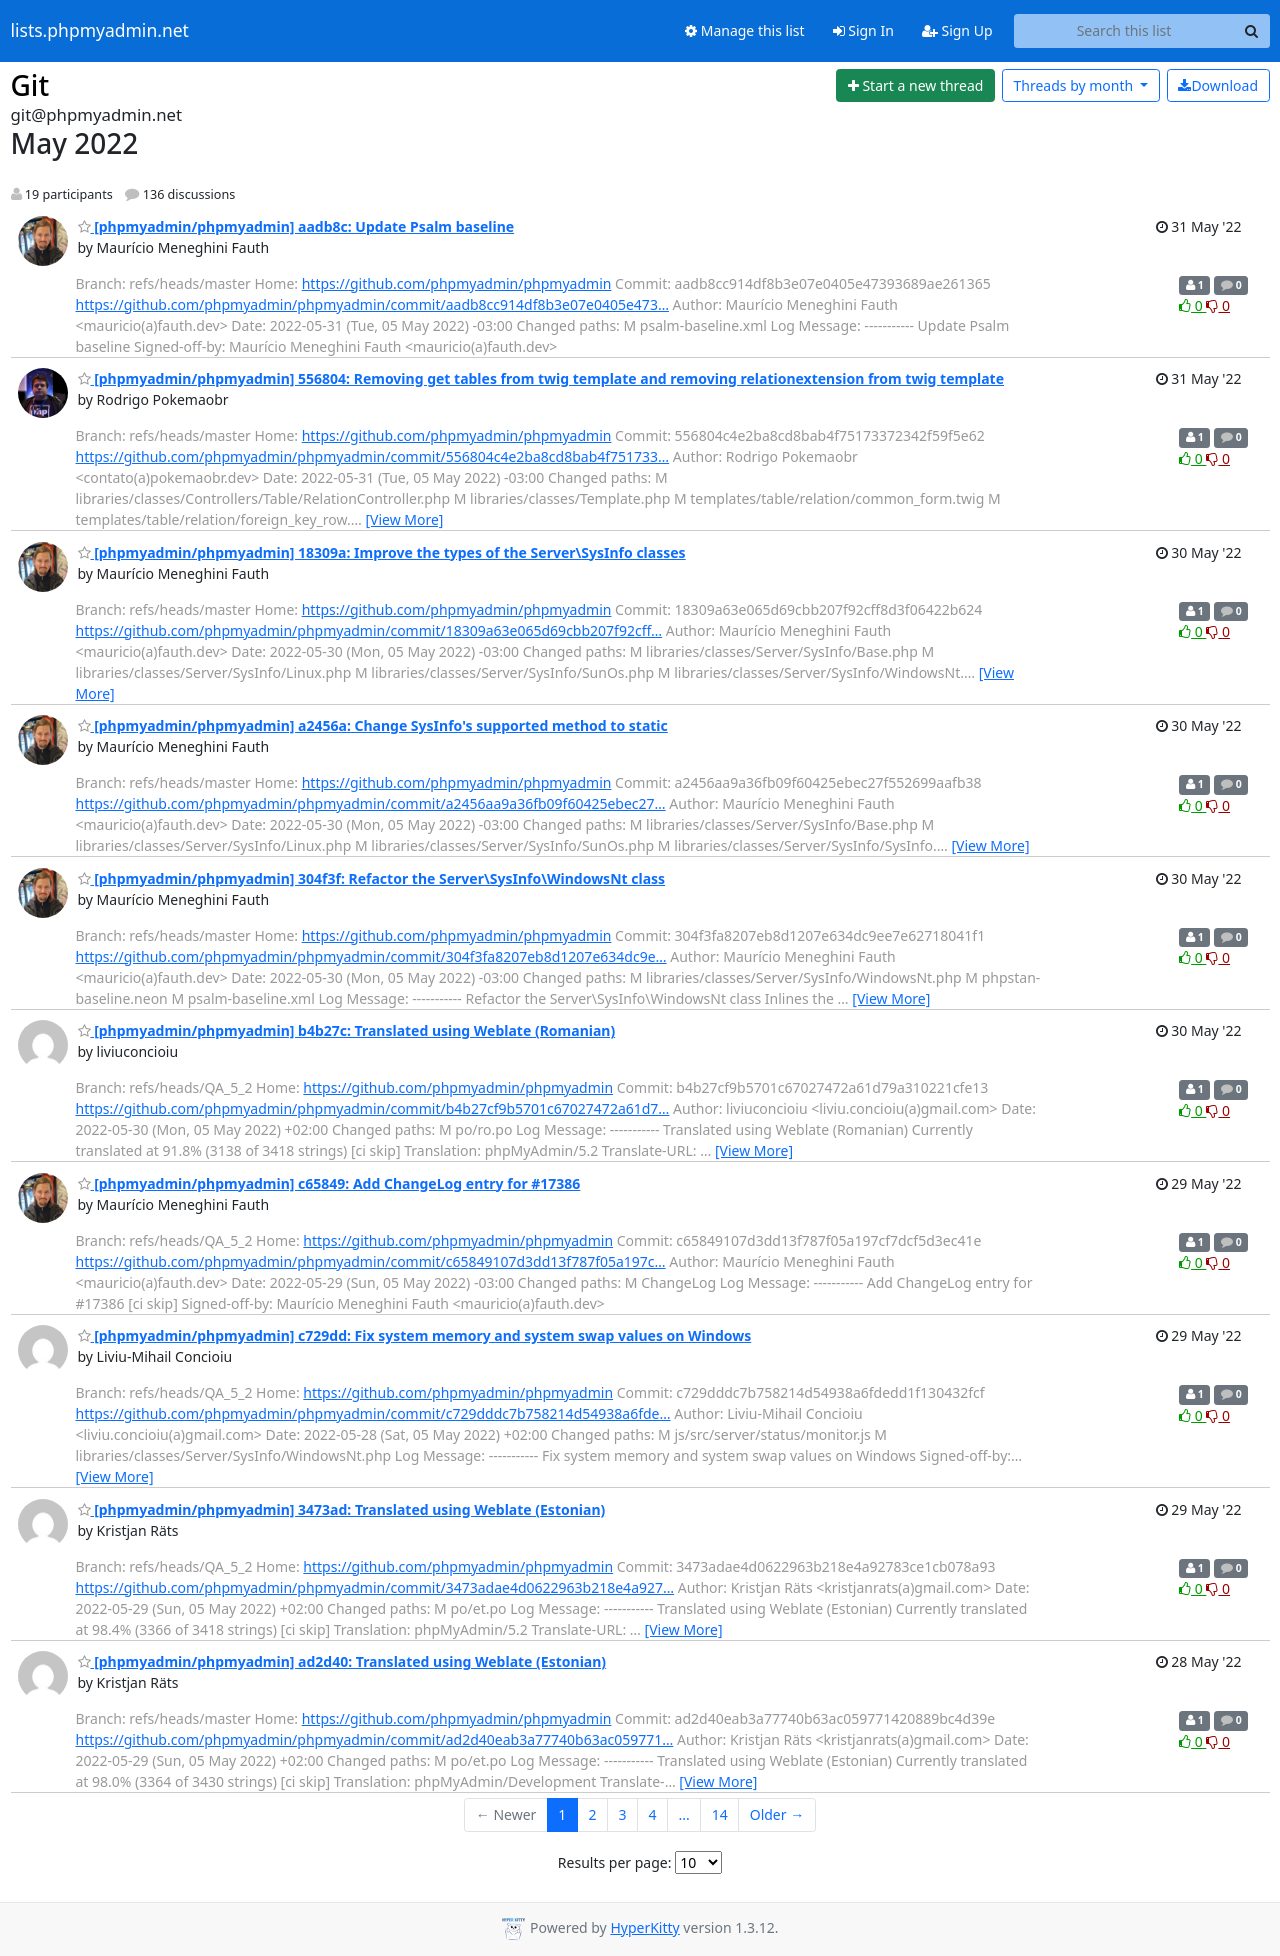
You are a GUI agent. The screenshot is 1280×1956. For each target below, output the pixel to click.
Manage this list (745, 30)
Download (1218, 85)
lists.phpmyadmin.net (100, 31)
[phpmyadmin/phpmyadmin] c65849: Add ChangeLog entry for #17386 (329, 1183)
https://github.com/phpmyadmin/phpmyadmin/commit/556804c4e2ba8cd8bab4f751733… (373, 456)
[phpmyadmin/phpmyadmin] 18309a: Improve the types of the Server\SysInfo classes (382, 552)
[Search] (1252, 31)
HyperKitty (644, 1927)
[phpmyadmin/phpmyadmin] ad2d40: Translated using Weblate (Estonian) (342, 1661)
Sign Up (957, 30)
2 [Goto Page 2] (592, 1814)
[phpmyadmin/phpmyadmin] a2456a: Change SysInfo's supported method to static (373, 725)
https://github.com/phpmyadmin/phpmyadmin (457, 283)
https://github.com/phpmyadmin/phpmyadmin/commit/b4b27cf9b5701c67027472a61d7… (373, 1108)
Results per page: (615, 1862)
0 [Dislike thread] (1218, 305)
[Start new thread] (915, 86)
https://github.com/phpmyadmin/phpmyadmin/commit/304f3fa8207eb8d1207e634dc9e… (371, 956)
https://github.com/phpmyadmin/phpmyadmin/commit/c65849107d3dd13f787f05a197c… (371, 1261)
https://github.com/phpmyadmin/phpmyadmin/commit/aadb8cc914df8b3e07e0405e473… (372, 304)
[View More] (404, 519)
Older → (777, 1814)
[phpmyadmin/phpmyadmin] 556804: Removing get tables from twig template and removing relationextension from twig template (541, 378)
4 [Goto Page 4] (652, 1814)
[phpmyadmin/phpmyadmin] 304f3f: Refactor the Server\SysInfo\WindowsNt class (372, 878)
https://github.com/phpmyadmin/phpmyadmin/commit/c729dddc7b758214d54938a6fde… (373, 1413)
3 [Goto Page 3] (622, 1814)
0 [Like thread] (1192, 305)
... (683, 1814)
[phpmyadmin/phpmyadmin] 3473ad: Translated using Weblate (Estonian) (342, 1509)
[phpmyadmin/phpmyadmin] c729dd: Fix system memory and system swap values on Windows (415, 1335)
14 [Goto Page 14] (720, 1814)
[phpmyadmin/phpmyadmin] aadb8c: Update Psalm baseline (296, 226)
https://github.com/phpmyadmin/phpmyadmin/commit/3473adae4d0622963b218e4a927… (375, 1587)
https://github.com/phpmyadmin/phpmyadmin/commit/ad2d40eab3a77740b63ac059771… (375, 1739)
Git (30, 85)
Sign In (863, 30)
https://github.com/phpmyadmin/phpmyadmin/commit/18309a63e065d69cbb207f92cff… (369, 630)
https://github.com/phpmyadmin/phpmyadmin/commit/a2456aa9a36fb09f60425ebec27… (371, 803)
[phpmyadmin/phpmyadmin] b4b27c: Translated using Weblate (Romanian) (347, 1030)
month (1074, 85)
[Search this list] (1124, 31)
